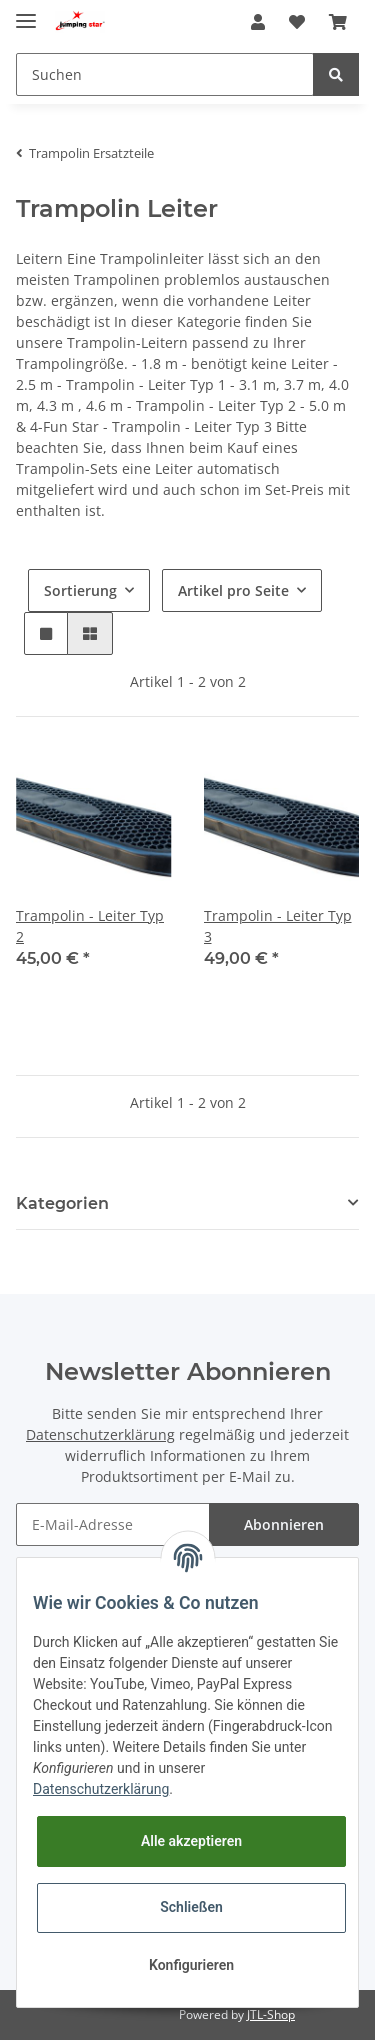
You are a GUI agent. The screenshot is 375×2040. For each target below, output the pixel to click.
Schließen (191, 1907)
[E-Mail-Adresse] (113, 1524)
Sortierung (80, 590)
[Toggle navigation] (26, 12)
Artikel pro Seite (233, 590)
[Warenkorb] (338, 22)
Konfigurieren (191, 1965)
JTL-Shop (271, 2014)
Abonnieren (284, 1524)
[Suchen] (165, 74)
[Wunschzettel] (297, 22)
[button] (258, 22)
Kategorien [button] (62, 1203)
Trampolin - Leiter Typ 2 (90, 926)
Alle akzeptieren (191, 1841)
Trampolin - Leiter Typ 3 (278, 926)
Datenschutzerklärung (100, 1434)
